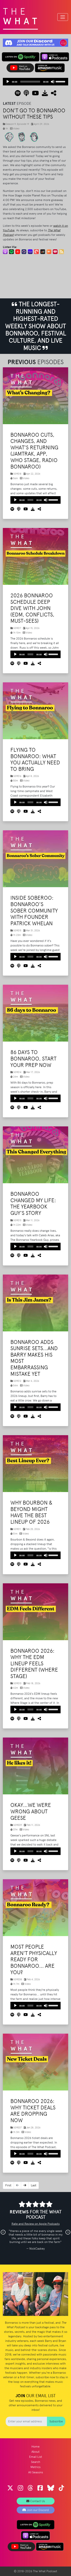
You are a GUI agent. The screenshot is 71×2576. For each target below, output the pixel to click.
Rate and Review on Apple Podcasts (36, 2224)
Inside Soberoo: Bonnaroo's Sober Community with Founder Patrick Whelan (34, 910)
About (35, 2451)
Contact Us (35, 2501)
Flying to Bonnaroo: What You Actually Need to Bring (35, 759)
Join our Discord (35, 2510)
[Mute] (53, 82)
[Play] (8, 82)
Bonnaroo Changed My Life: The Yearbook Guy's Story (33, 1203)
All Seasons (35, 2472)
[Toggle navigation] (62, 17)
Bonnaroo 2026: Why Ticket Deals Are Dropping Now (32, 2110)
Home (35, 2446)
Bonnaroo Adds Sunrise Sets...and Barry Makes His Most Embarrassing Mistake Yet (34, 1358)
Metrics (35, 2467)
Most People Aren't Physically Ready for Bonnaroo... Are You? (33, 1959)
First (8, 2185)
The (21, 15)
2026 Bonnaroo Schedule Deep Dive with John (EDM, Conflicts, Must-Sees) (32, 608)
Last (33, 2185)
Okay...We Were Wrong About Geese (30, 1811)
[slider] (30, 82)
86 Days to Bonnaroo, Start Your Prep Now (33, 1058)
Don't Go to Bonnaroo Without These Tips (34, 113)
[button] (52, 94)
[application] (35, 81)
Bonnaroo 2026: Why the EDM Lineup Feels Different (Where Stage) (34, 1663)
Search (35, 2462)
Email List (35, 2457)
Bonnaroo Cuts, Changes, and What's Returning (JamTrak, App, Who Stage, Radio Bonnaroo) (34, 451)
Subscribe (56, 2421)
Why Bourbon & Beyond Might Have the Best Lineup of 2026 (31, 1512)
